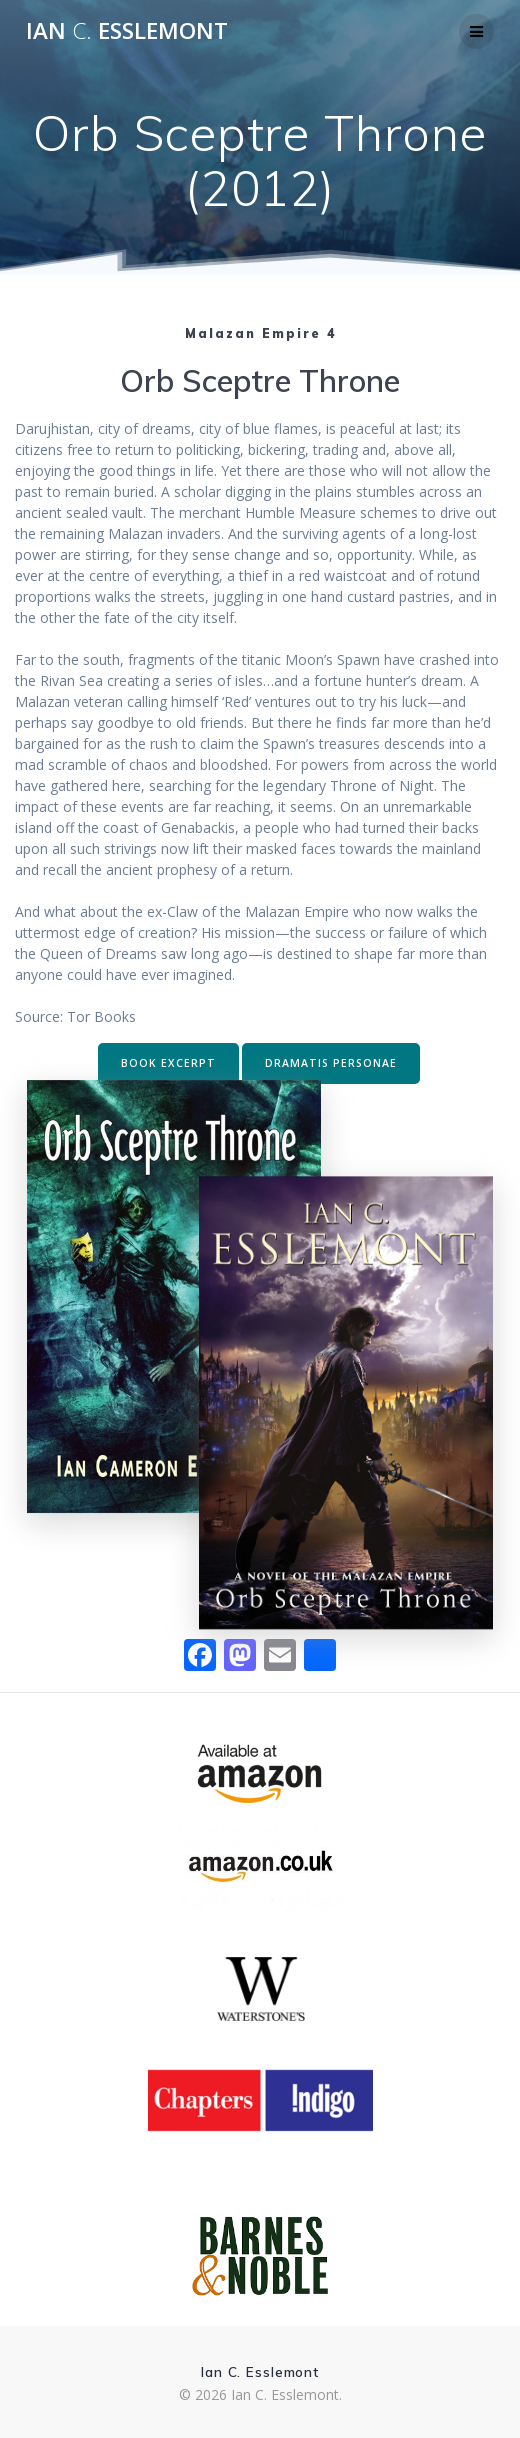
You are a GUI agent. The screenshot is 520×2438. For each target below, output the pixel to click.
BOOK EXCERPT (168, 1063)
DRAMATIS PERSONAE (331, 1063)
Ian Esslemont (127, 31)
